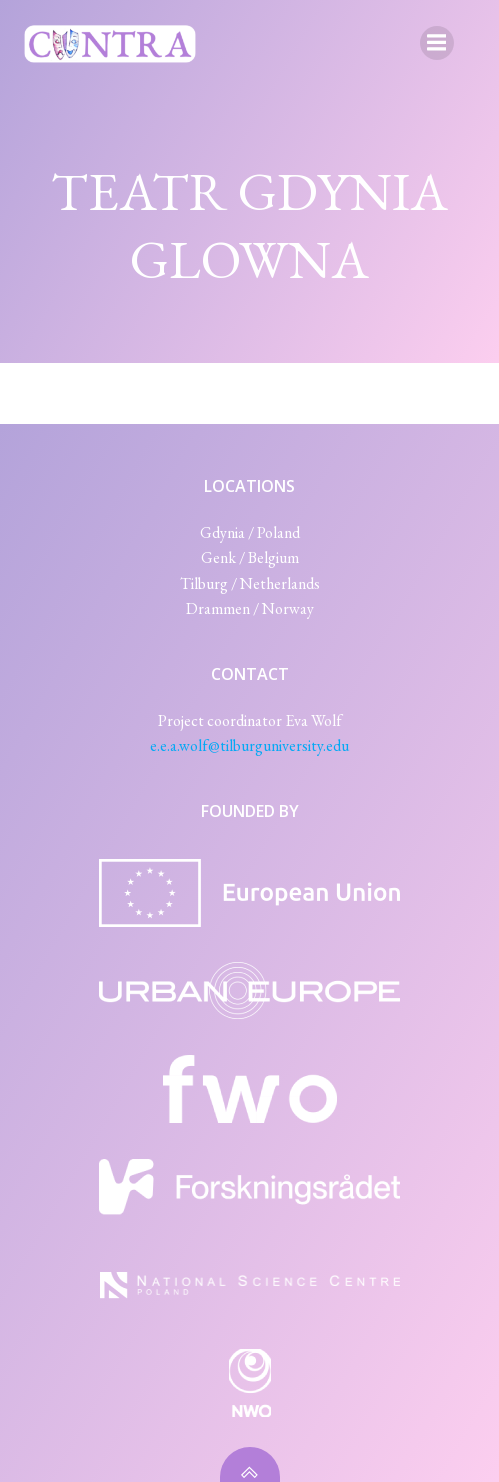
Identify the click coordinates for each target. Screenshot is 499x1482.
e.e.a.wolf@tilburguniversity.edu (249, 745)
